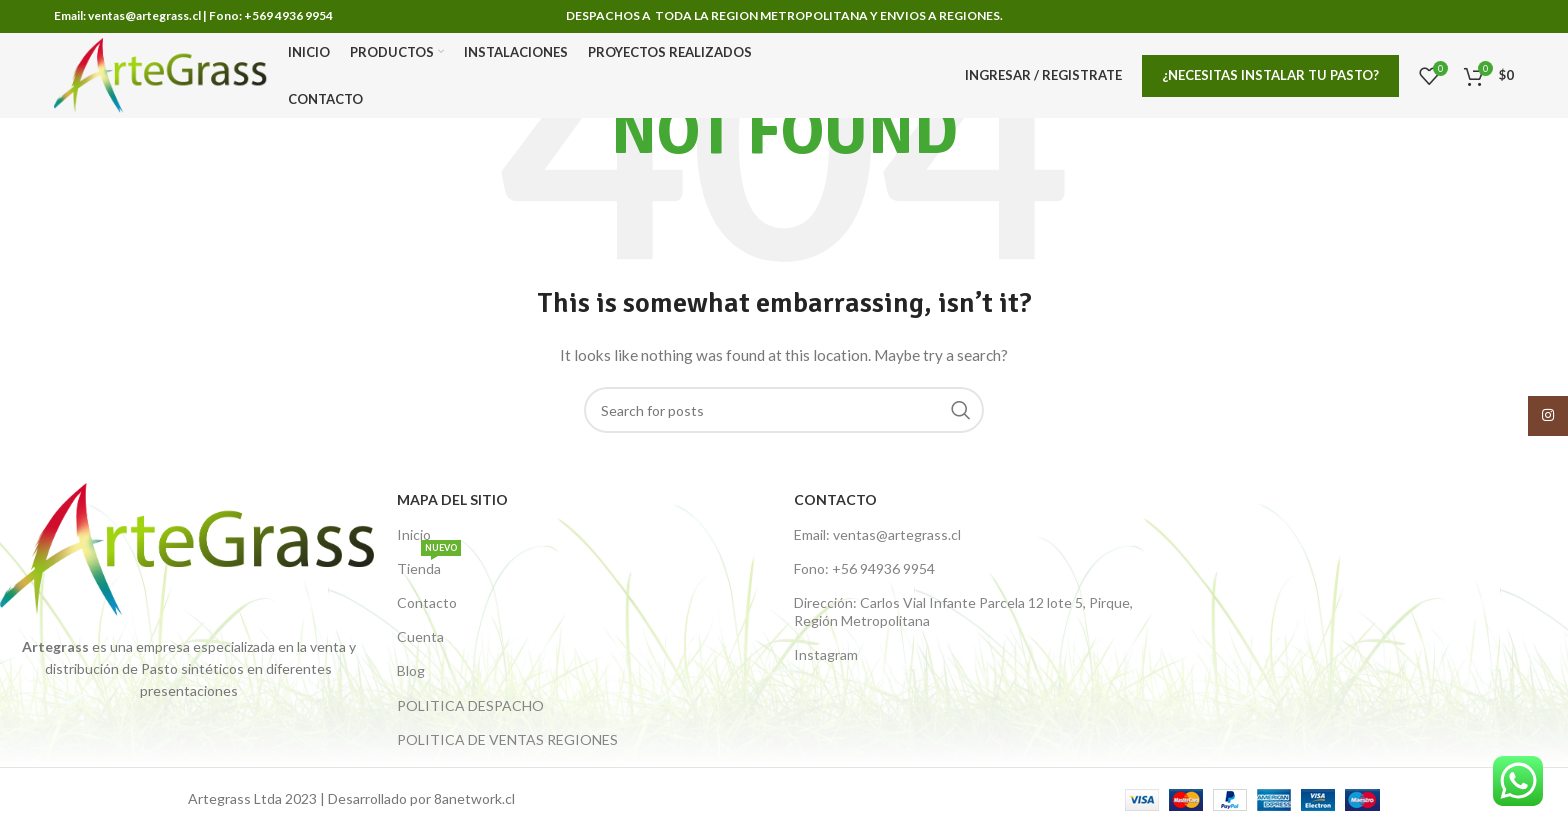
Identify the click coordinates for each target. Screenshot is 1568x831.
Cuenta (420, 636)
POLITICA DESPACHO (470, 705)
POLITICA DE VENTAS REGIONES (507, 739)
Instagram (826, 654)
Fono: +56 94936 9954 (864, 568)
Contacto (427, 602)
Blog (411, 670)
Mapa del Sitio (452, 499)
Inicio (414, 534)
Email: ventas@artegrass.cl (877, 534)
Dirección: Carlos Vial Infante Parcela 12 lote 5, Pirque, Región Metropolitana (963, 611)
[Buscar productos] (784, 410)
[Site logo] (161, 73)
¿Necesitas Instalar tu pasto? (1270, 75)
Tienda (429, 564)
